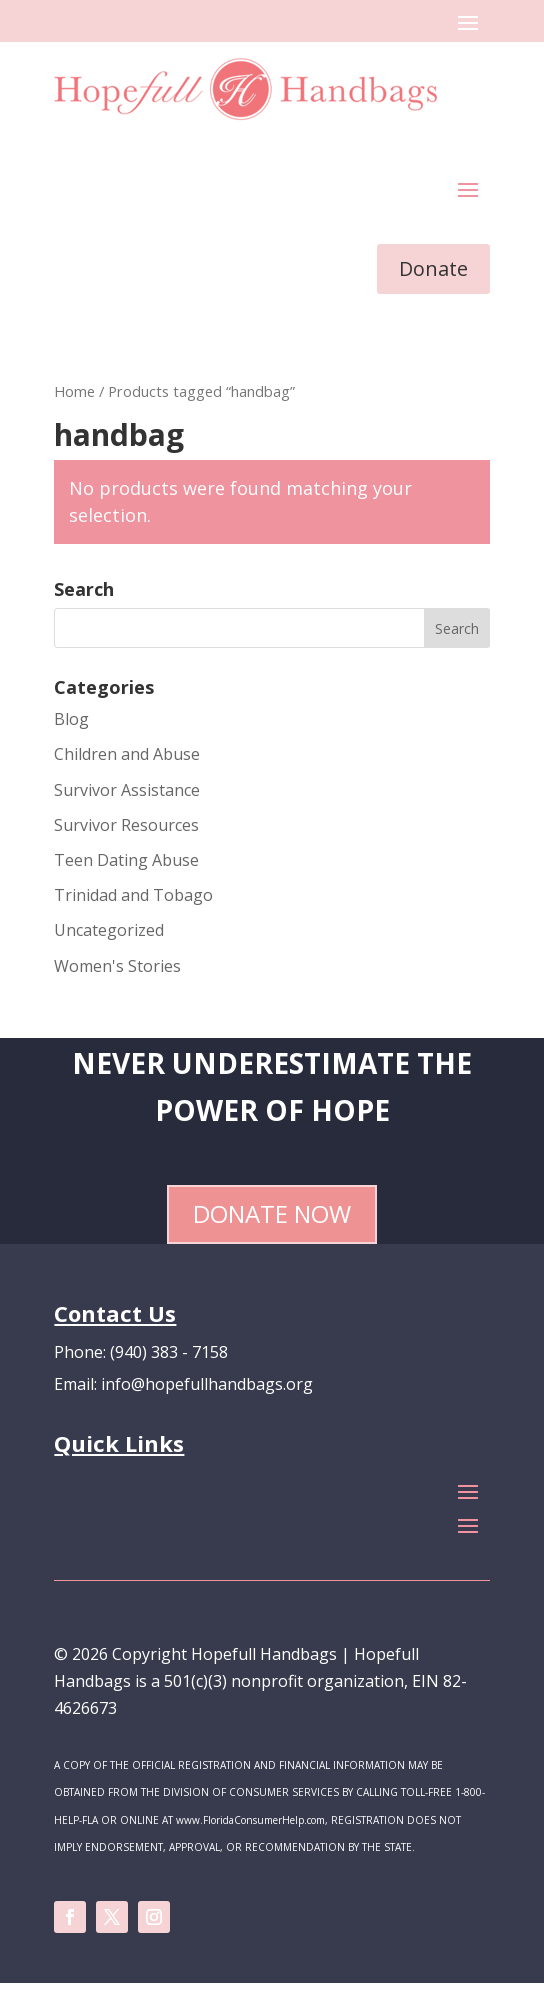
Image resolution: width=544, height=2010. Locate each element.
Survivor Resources (126, 825)
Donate (433, 268)
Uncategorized (109, 930)
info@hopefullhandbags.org (207, 1384)
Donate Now (272, 1213)
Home (74, 391)
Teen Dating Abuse (126, 860)
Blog (71, 719)
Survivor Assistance (127, 790)
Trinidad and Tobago (133, 895)
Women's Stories (117, 966)
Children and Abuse (127, 754)
